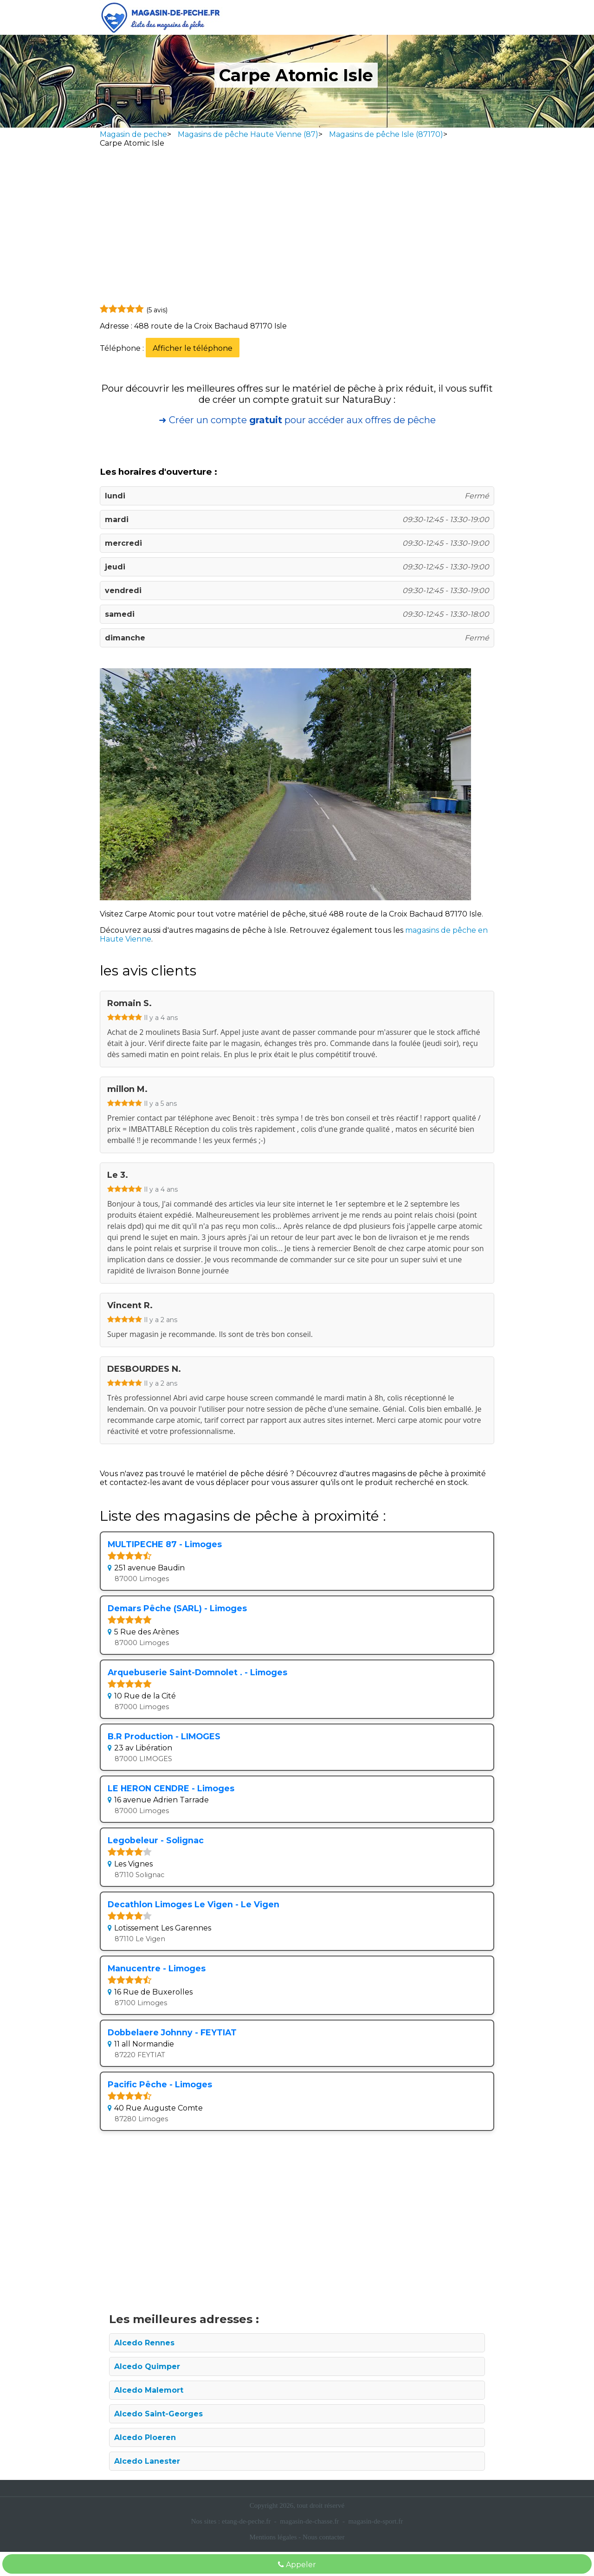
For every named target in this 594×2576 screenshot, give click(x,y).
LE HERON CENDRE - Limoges (171, 1788)
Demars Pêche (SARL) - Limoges (177, 1608)
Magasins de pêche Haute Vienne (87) (248, 134)
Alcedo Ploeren (145, 2437)
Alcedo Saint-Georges (158, 2413)
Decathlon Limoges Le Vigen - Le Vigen (193, 1904)
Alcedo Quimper (147, 2366)
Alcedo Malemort (148, 2390)
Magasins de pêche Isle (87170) (386, 134)
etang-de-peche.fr (246, 2521)
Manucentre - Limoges (157, 1968)
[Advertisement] (297, 228)
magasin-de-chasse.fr (309, 2521)
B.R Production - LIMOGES (164, 1736)
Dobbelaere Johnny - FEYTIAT (172, 2032)
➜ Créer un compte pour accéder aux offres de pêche (297, 420)
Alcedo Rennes (144, 2342)
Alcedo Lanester (147, 2461)
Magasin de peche (133, 134)
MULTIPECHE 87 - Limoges (165, 1544)
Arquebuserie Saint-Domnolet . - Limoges (197, 1672)
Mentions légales (273, 2537)
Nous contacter (323, 2537)
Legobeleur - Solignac (156, 1840)
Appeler (297, 2564)
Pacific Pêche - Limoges (160, 2084)
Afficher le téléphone (192, 348)
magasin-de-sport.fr (375, 2521)
